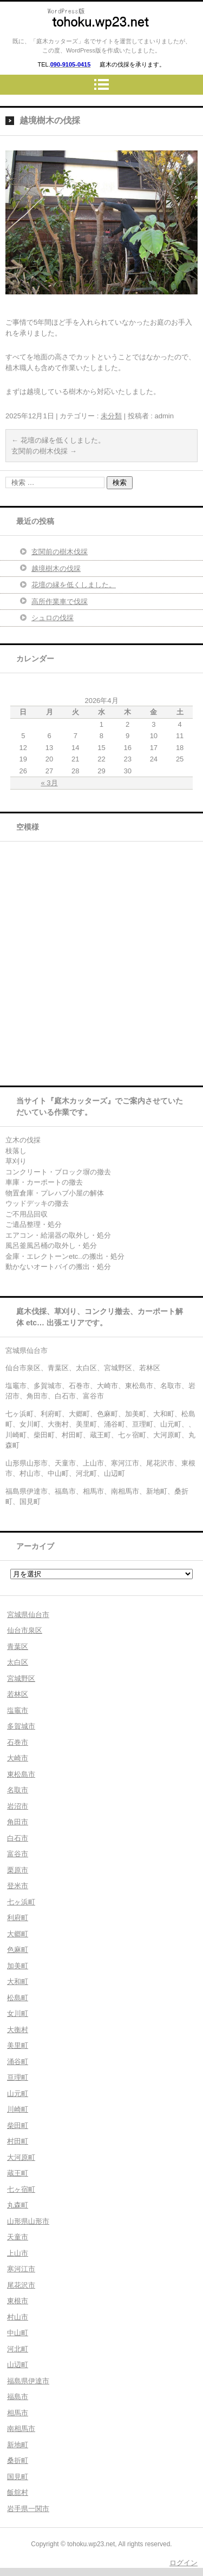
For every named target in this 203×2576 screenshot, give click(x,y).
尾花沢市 (21, 2285)
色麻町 (17, 1950)
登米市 (17, 1886)
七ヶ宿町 (21, 2189)
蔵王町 (17, 2173)
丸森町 (17, 2205)
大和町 (17, 1981)
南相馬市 (21, 2428)
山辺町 (17, 2365)
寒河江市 (21, 2269)
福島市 (17, 2397)
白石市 (17, 1838)
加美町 (17, 1966)
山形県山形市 (28, 2221)
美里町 (17, 2045)
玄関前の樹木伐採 (44, 451)
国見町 (17, 2477)
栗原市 (17, 1870)
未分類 (111, 416)
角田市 (17, 1822)
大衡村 (17, 2030)
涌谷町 (17, 2062)
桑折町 (17, 2460)
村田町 (17, 2141)
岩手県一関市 (28, 2509)
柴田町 (17, 2125)
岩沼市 (17, 1806)
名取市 (17, 1790)
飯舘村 (17, 2492)
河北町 (17, 2349)
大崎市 (17, 1758)
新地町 (17, 2445)
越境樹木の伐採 (56, 568)
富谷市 (17, 1854)
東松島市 (21, 1774)
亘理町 (17, 2077)
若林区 (17, 1694)
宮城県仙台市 (28, 1615)
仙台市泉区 (24, 1630)
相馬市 (17, 2413)
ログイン (183, 2563)
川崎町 (17, 2109)
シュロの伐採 (52, 618)
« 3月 (49, 783)
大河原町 (21, 2157)
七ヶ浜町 (21, 1902)
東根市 (17, 2301)
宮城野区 (21, 1678)
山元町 (17, 2093)
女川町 (17, 2013)
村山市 (17, 2317)
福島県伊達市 (28, 2381)
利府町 (17, 1918)
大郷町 (17, 1934)
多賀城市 (21, 1726)
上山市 (17, 2253)
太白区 (17, 1662)
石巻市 (17, 1742)
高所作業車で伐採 (59, 601)
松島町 (17, 1998)
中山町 (17, 2333)
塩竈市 (17, 1710)
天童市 (17, 2237)
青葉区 (17, 1646)
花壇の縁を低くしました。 (58, 440)
